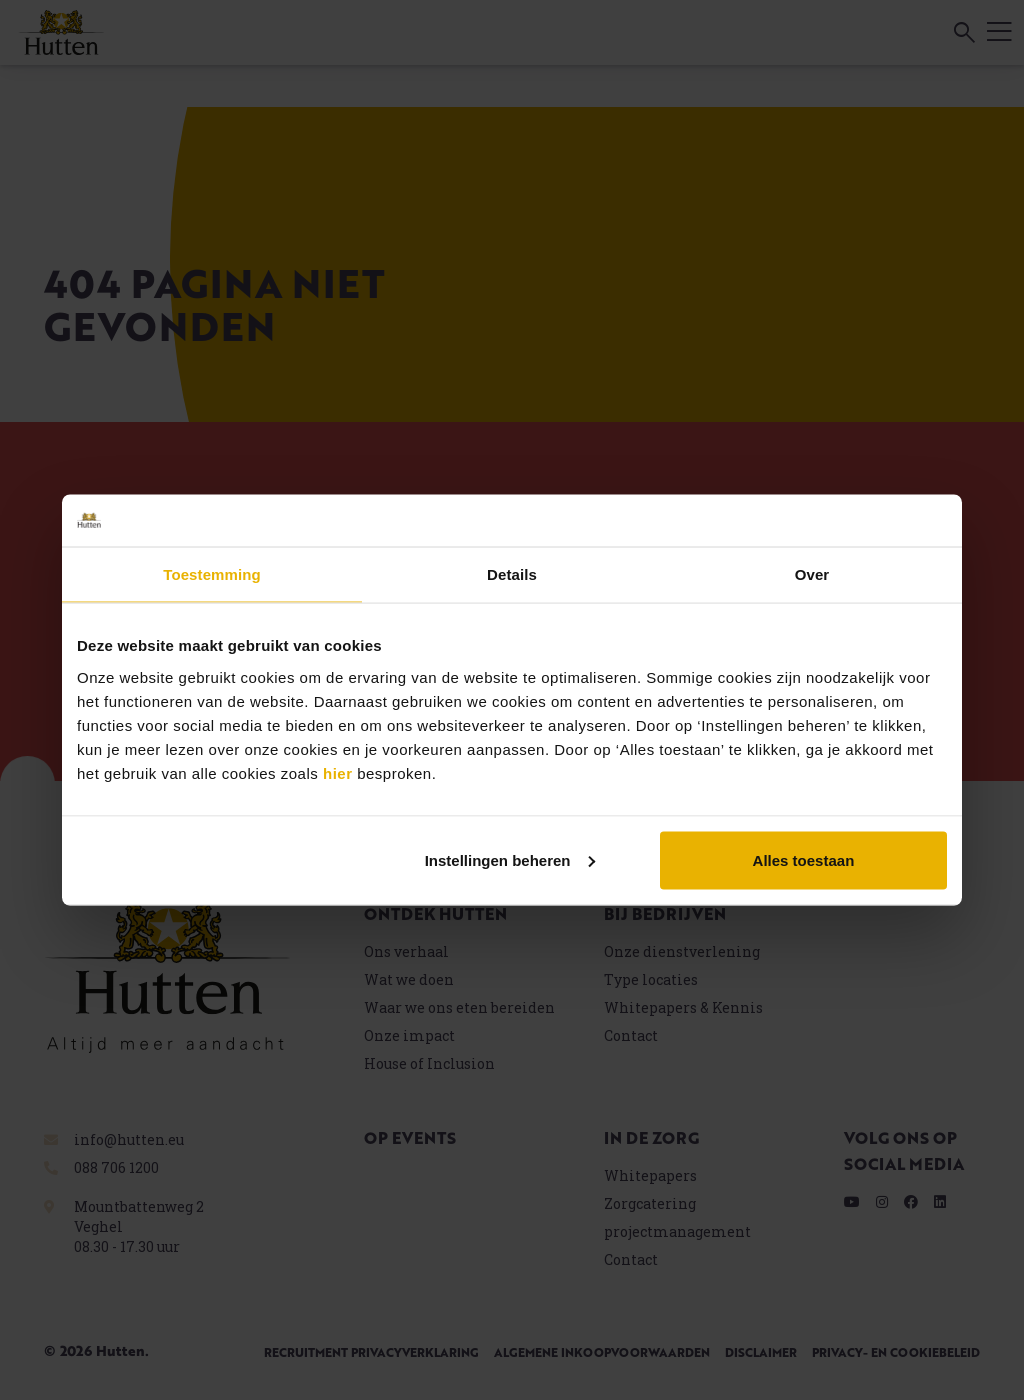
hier (338, 772)
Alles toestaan (804, 859)
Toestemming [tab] (212, 574)
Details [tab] (512, 574)
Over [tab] (812, 574)
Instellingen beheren (510, 859)
